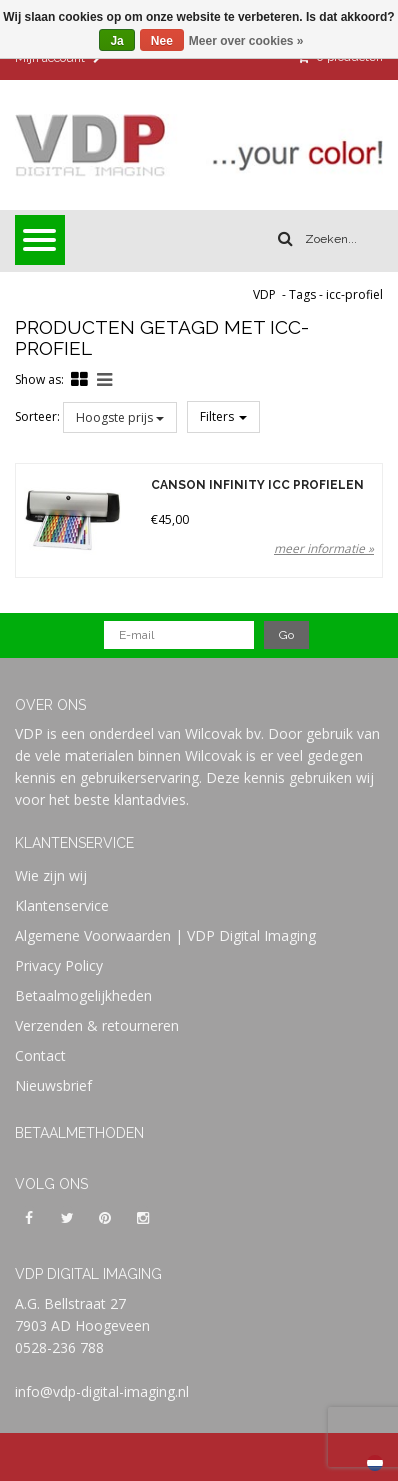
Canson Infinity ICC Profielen (257, 485)
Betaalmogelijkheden (83, 995)
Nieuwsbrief (53, 1085)
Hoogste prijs (120, 417)
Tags (302, 294)
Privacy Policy (59, 965)
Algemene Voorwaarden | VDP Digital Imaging (165, 935)
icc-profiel (354, 294)
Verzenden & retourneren (97, 1025)
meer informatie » (324, 548)
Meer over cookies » (246, 41)
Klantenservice (62, 905)
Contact (40, 1055)
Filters (223, 416)
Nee (162, 41)
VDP (264, 294)
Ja (116, 41)
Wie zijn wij (51, 875)
